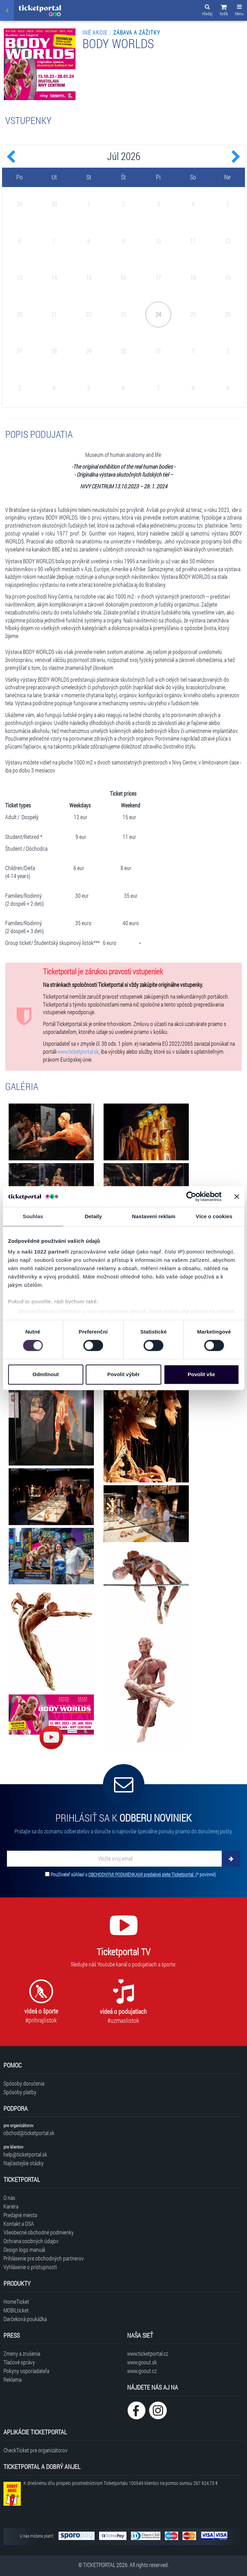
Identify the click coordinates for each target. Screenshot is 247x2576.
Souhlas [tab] (33, 1216)
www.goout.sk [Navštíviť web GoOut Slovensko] (142, 2362)
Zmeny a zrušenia (21, 2353)
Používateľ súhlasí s (133, 1874)
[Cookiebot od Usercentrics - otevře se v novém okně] (191, 1196)
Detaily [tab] (93, 1216)
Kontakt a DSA (18, 2223)
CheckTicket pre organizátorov (35, 2450)
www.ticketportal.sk (78, 1051)
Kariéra (10, 2206)
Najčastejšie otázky (23, 2163)
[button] (223, 11)
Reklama (12, 2379)
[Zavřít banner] (236, 1196)
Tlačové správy (19, 2362)
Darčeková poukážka (25, 2318)
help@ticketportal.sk (25, 2154)
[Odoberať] (231, 1859)
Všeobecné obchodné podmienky (38, 2232)
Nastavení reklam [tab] (153, 1216)
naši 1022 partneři (45, 1252)
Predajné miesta (20, 2215)
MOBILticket (16, 2310)
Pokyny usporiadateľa (26, 2370)
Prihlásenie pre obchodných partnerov (43, 2258)
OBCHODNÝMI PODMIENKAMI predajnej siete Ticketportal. (141, 1874)
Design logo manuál (24, 2249)
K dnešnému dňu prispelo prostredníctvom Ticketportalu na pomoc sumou (121, 2483)
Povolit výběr (123, 1374)
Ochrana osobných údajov (31, 2241)
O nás (9, 2197)
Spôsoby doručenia (23, 2083)
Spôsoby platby (19, 2092)
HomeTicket (16, 2301)
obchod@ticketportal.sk (28, 2132)
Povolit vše (201, 1374)
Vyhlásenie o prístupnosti (30, 2266)
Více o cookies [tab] (214, 1216)
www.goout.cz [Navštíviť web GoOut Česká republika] (142, 2370)
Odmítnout (46, 1374)
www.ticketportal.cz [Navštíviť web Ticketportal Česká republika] (147, 2353)
